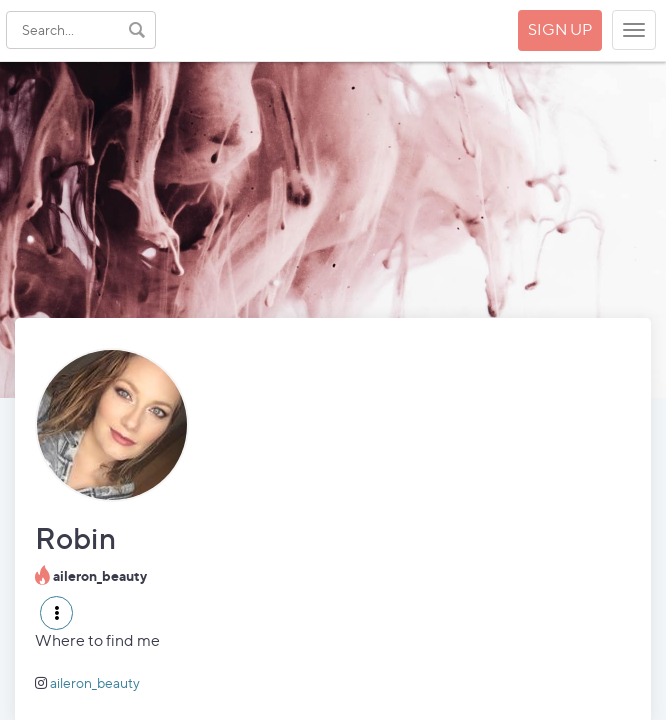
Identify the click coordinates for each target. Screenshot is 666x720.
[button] (56, 613)
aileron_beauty (95, 682)
